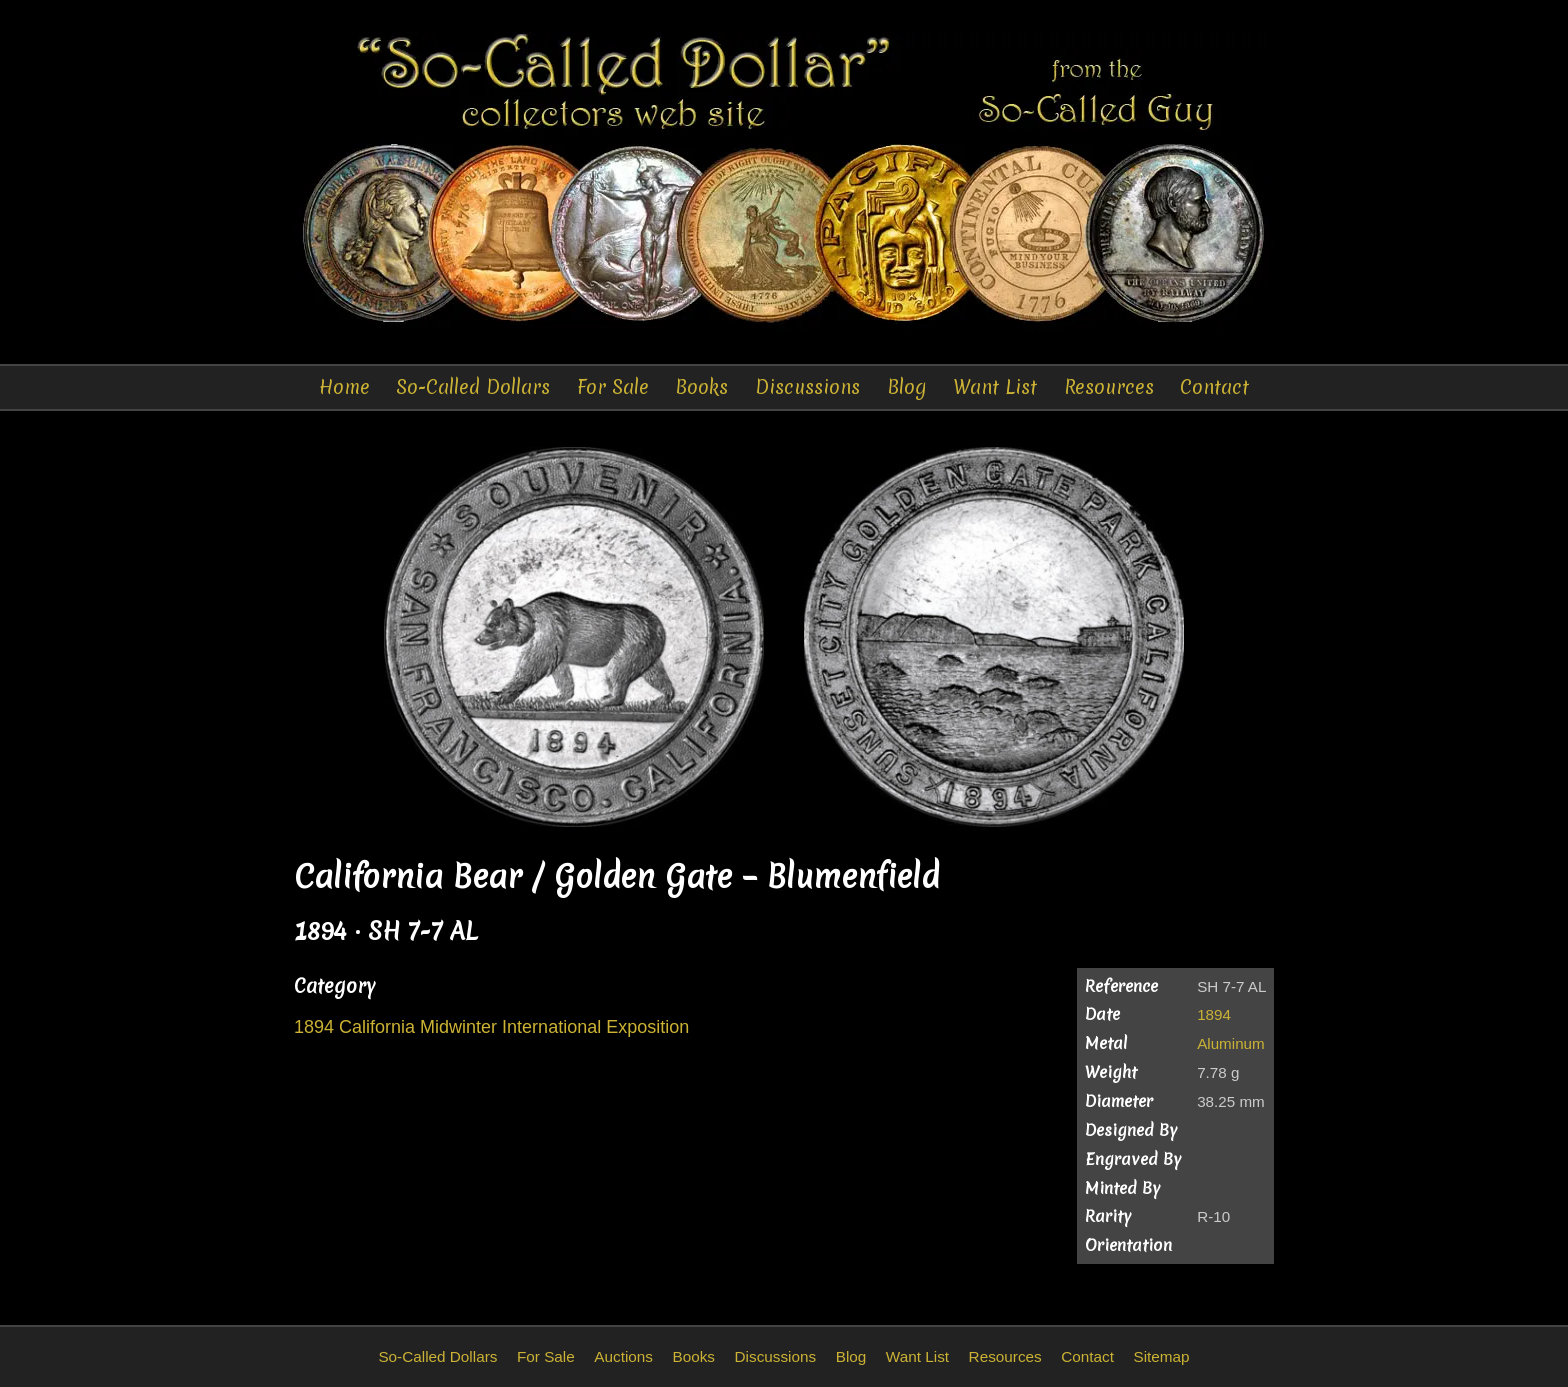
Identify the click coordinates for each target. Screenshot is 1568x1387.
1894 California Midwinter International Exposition (491, 1027)
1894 (1214, 1014)
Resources (1109, 387)
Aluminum (1231, 1043)
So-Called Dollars (473, 387)
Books (701, 387)
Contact (1214, 387)
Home (344, 387)
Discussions (807, 387)
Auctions (623, 1356)
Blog (907, 387)
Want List (995, 387)
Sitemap (1161, 1356)
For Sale (613, 387)
